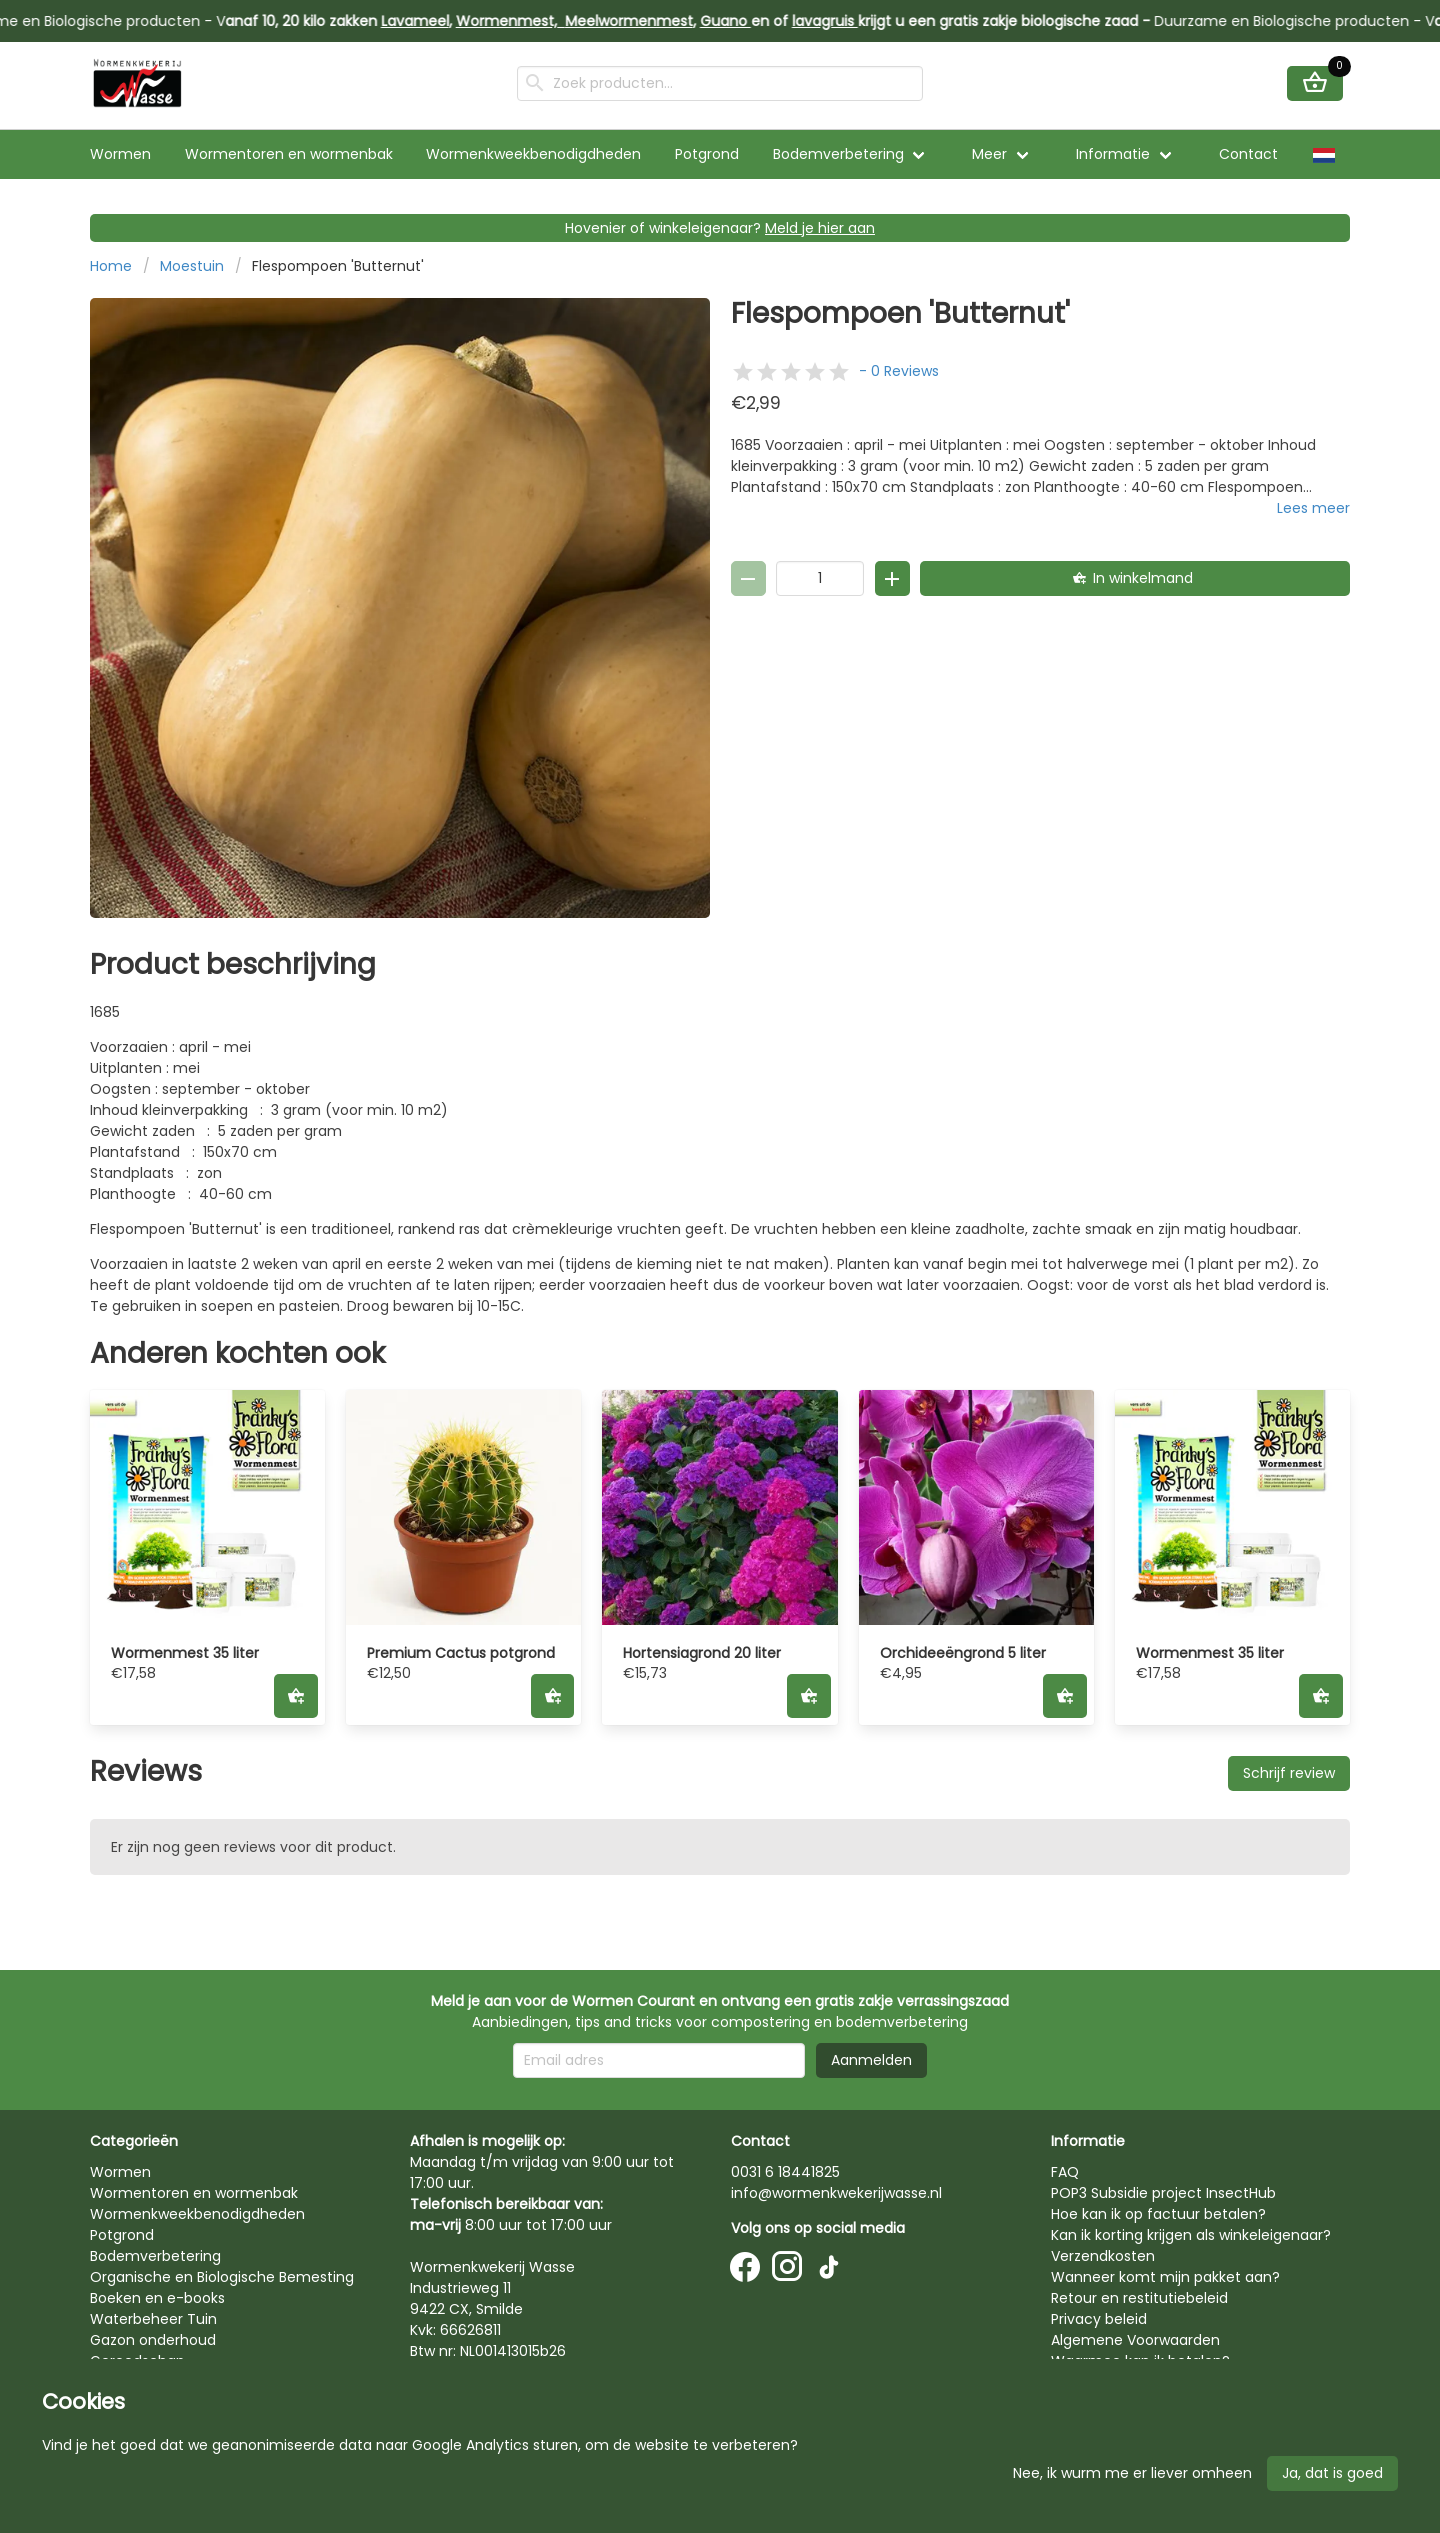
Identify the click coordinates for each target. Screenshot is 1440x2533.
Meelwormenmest (644, 21)
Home (111, 266)
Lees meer (1313, 508)
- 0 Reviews (899, 371)
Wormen (120, 154)
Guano (740, 21)
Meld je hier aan (820, 228)
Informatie (1113, 154)
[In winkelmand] (1135, 578)
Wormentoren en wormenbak (289, 154)
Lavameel (430, 21)
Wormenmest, (525, 21)
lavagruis (840, 21)
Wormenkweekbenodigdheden (533, 154)
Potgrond (707, 154)
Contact (1248, 154)
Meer (989, 154)
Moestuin (192, 266)
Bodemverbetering (838, 154)
